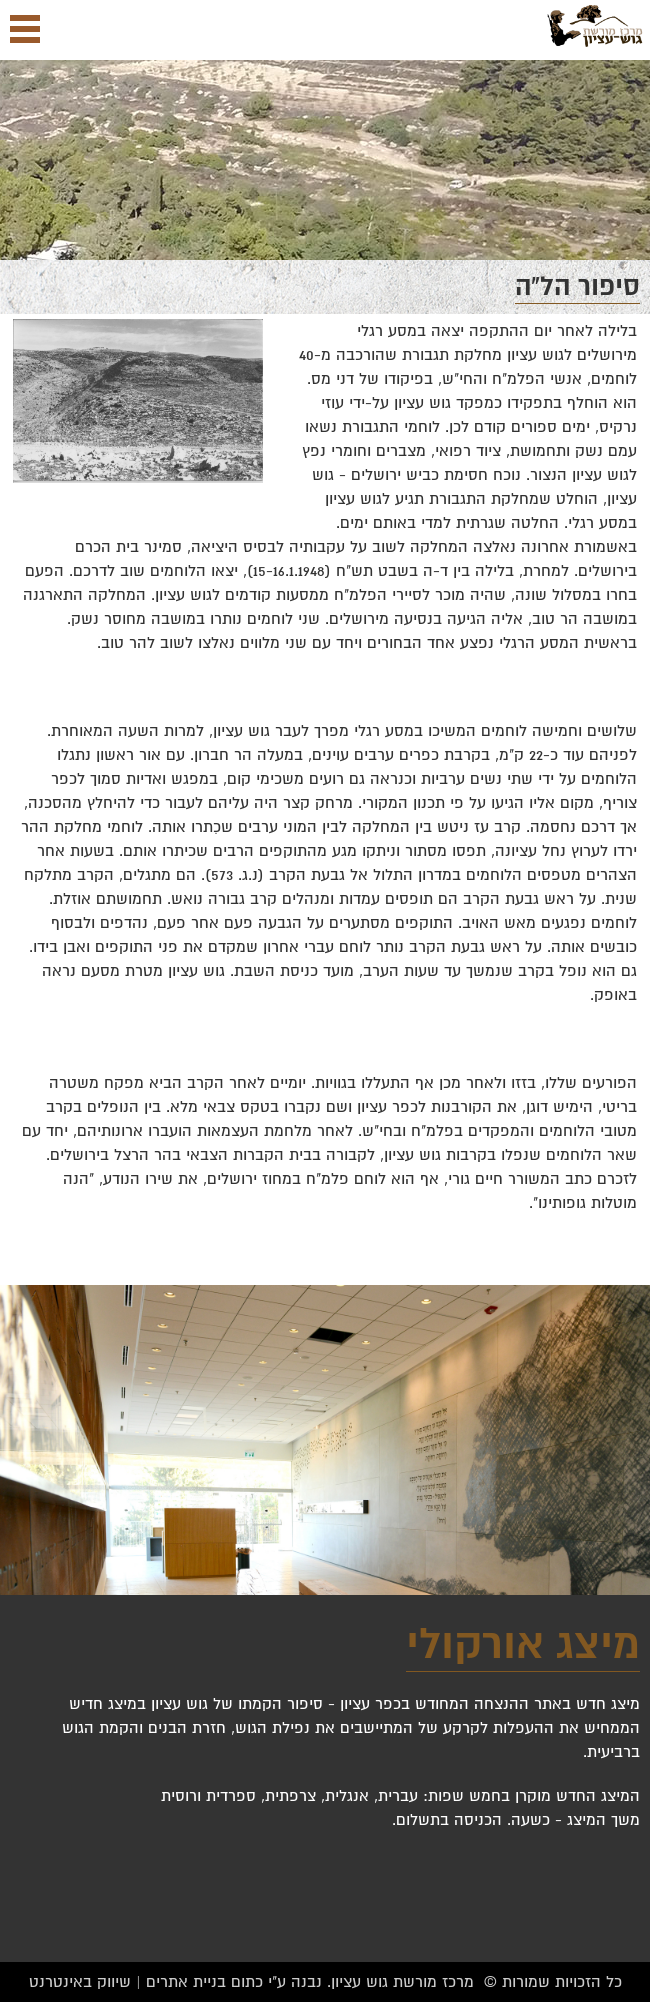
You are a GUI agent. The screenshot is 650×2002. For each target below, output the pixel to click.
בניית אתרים (186, 1982)
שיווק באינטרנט (80, 1982)
